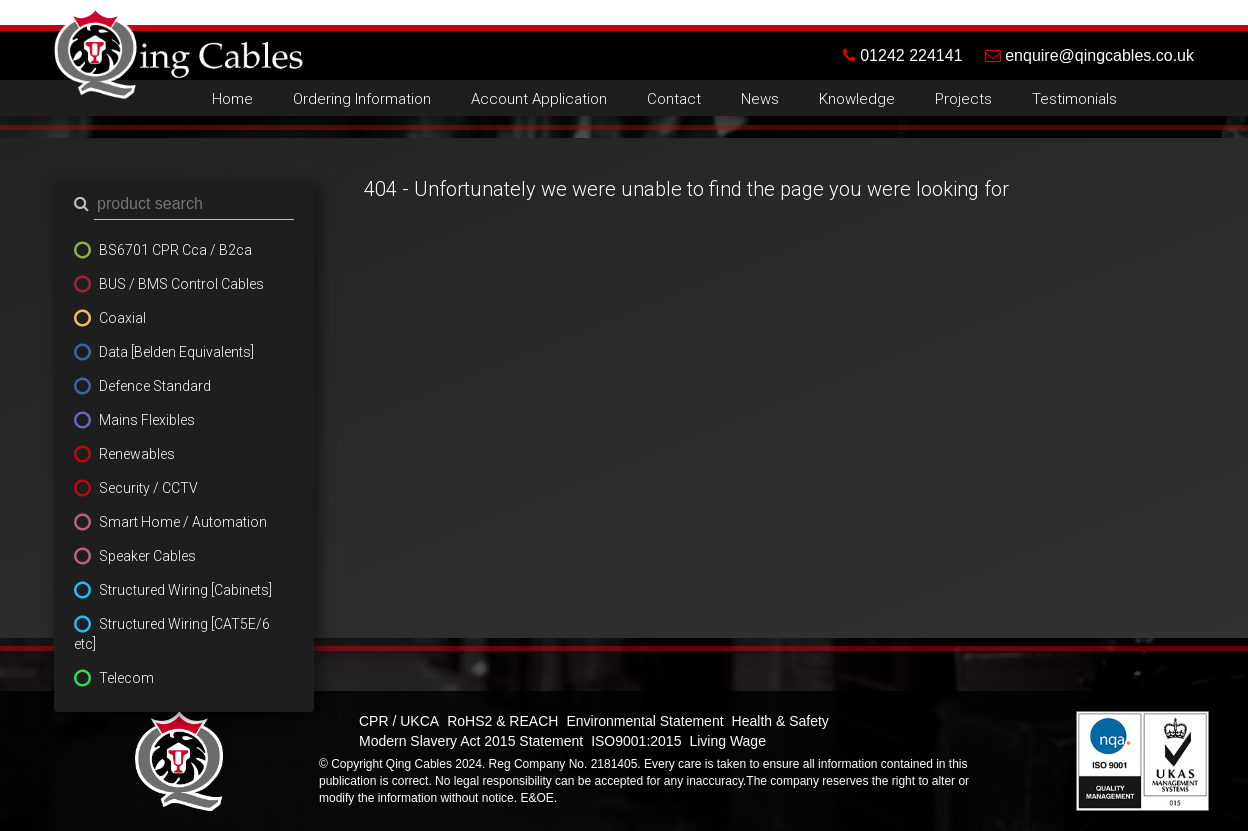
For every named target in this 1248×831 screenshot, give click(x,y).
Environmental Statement (644, 721)
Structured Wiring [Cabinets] (185, 590)
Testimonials (1074, 99)
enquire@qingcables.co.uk (1089, 55)
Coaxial (122, 318)
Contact (674, 99)
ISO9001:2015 (636, 741)
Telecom (126, 678)
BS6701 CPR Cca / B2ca (175, 250)
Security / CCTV (148, 488)
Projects (963, 99)
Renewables (137, 454)
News (760, 99)
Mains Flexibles (147, 420)
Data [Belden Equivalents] (176, 352)
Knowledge (857, 99)
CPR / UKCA (399, 721)
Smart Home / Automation (183, 522)
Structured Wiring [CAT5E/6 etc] (172, 634)
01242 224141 (914, 55)
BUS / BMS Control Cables (181, 284)
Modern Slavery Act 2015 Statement (471, 741)
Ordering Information (362, 99)
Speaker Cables (147, 556)
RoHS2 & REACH (502, 721)
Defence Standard (155, 386)
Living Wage (727, 741)
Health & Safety (780, 721)
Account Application (539, 99)
